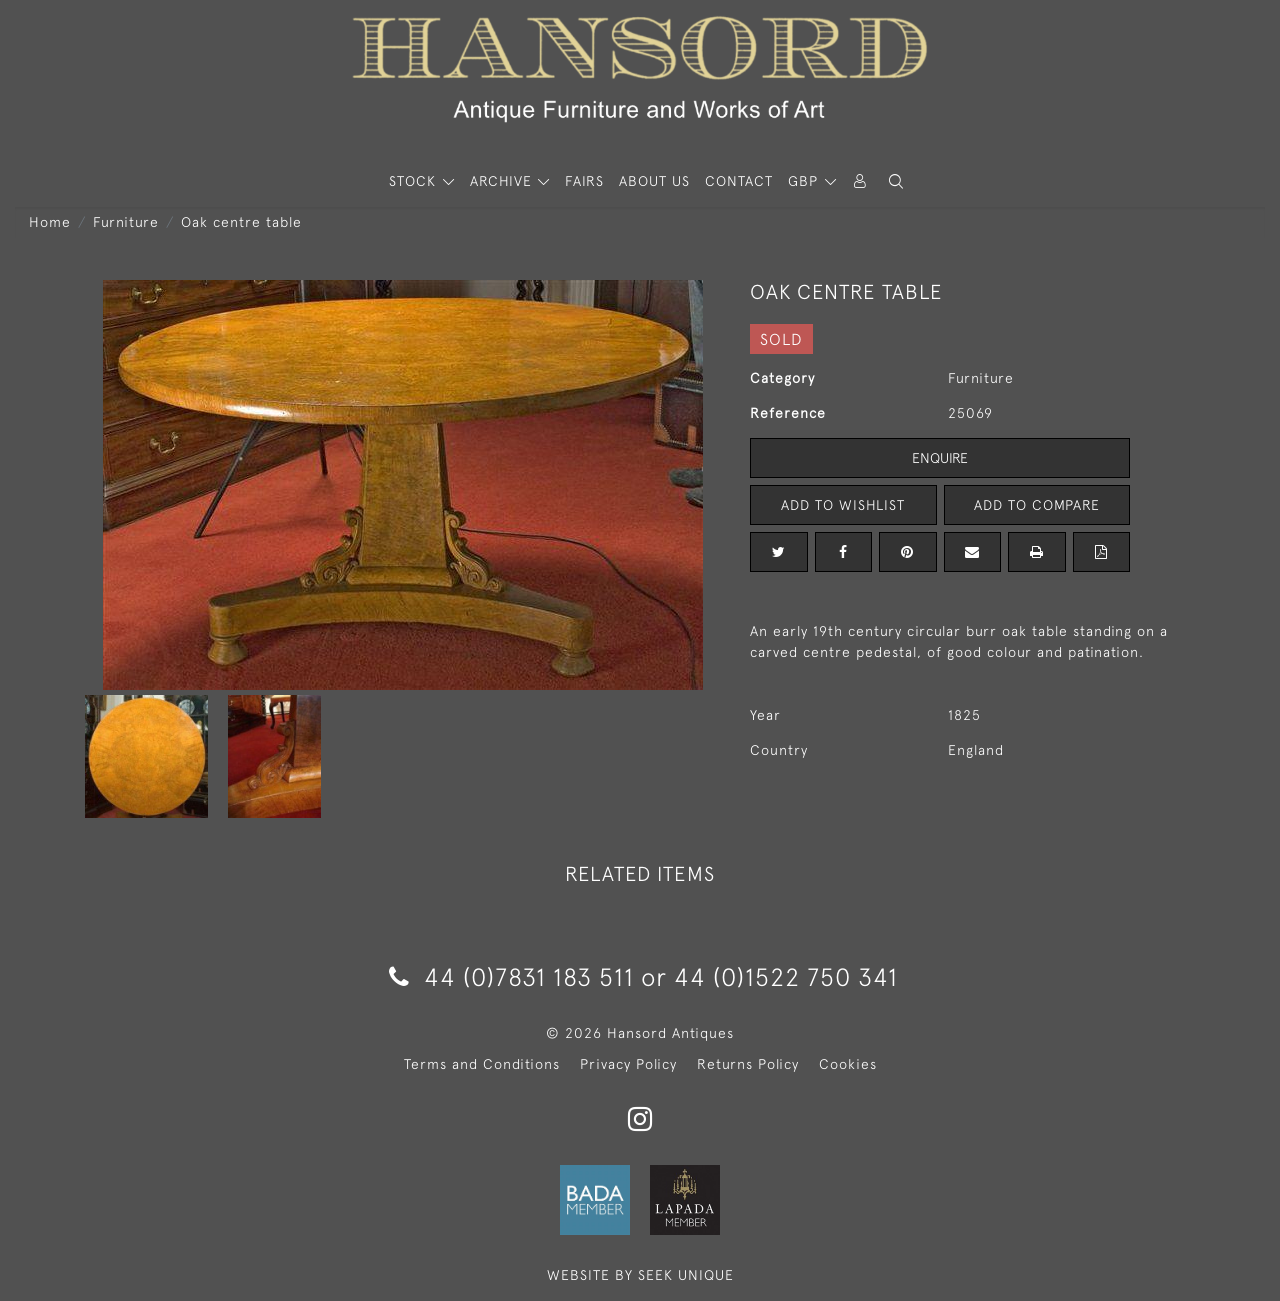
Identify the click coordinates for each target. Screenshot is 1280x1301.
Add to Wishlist (843, 505)
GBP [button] (805, 181)
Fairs (584, 181)
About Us (654, 181)
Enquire (940, 458)
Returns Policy (748, 1064)
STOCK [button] (415, 181)
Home (50, 222)
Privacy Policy (628, 1064)
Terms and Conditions (482, 1064)
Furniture (126, 222)
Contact (739, 181)
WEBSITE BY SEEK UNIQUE (640, 1275)
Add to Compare (1037, 505)
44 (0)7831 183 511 (511, 976)
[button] (896, 181)
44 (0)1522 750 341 (786, 976)
